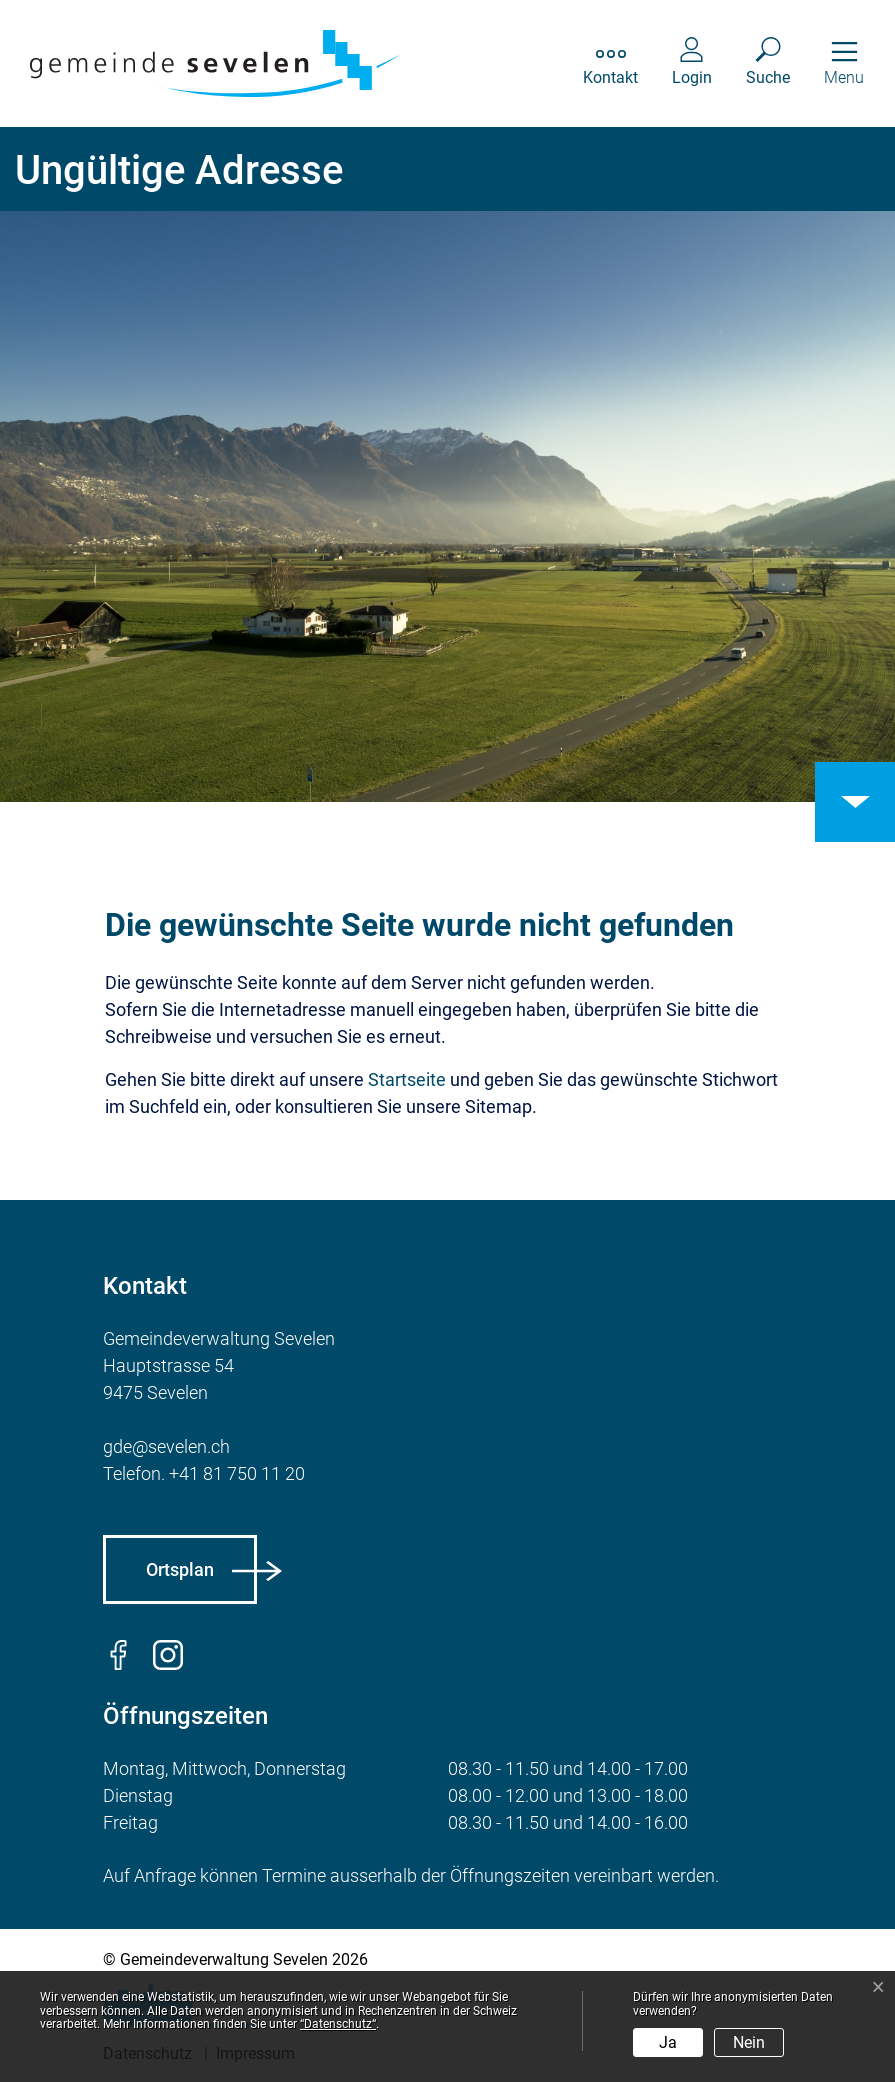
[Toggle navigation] (844, 63)
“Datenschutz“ (338, 2024)
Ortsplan (180, 1569)
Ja (668, 2042)
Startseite (407, 1079)
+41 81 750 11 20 (237, 1473)
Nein (749, 2042)
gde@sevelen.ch (166, 1446)
